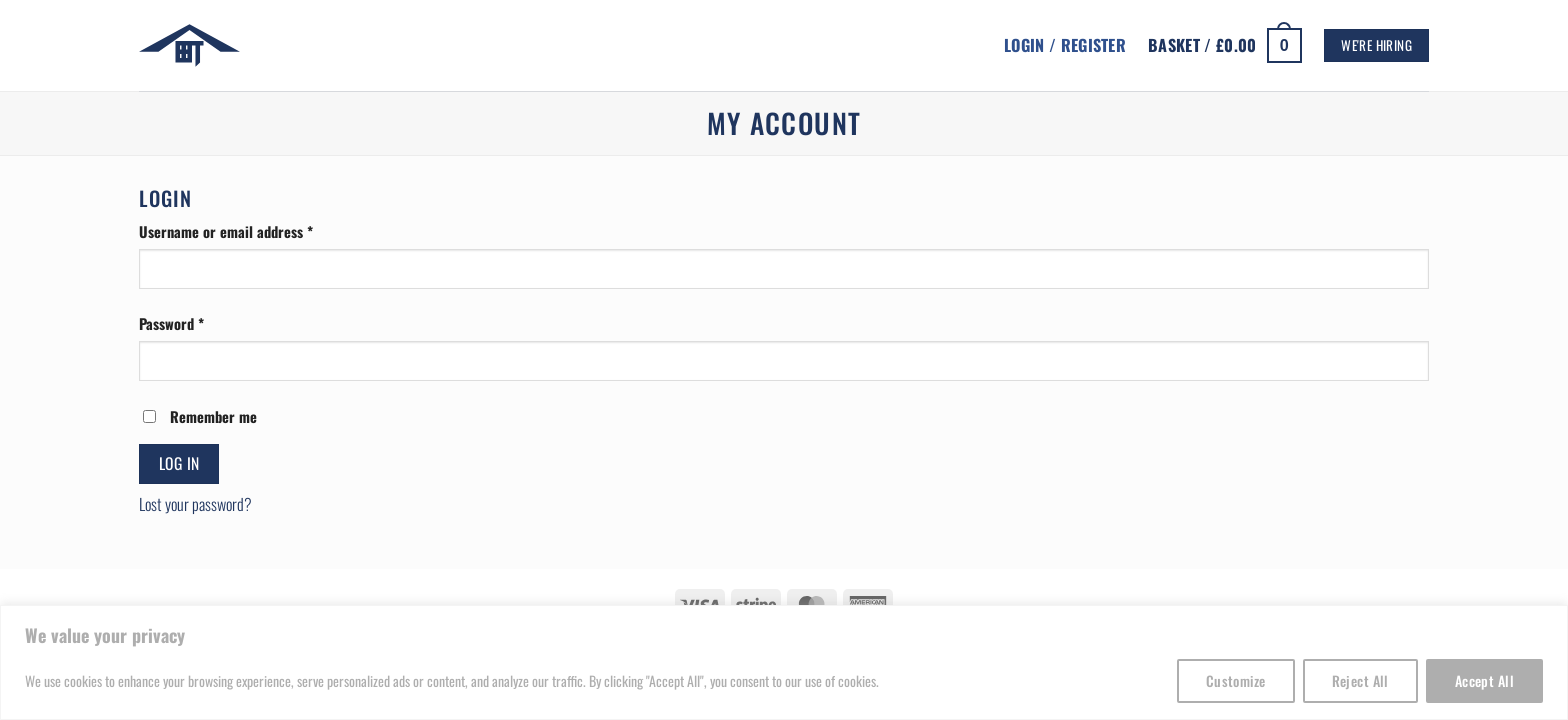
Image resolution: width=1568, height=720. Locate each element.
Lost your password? (195, 504)
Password (198, 323)
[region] (784, 662)
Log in (179, 463)
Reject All (1360, 680)
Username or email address (252, 231)
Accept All (1484, 680)
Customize (1236, 680)
